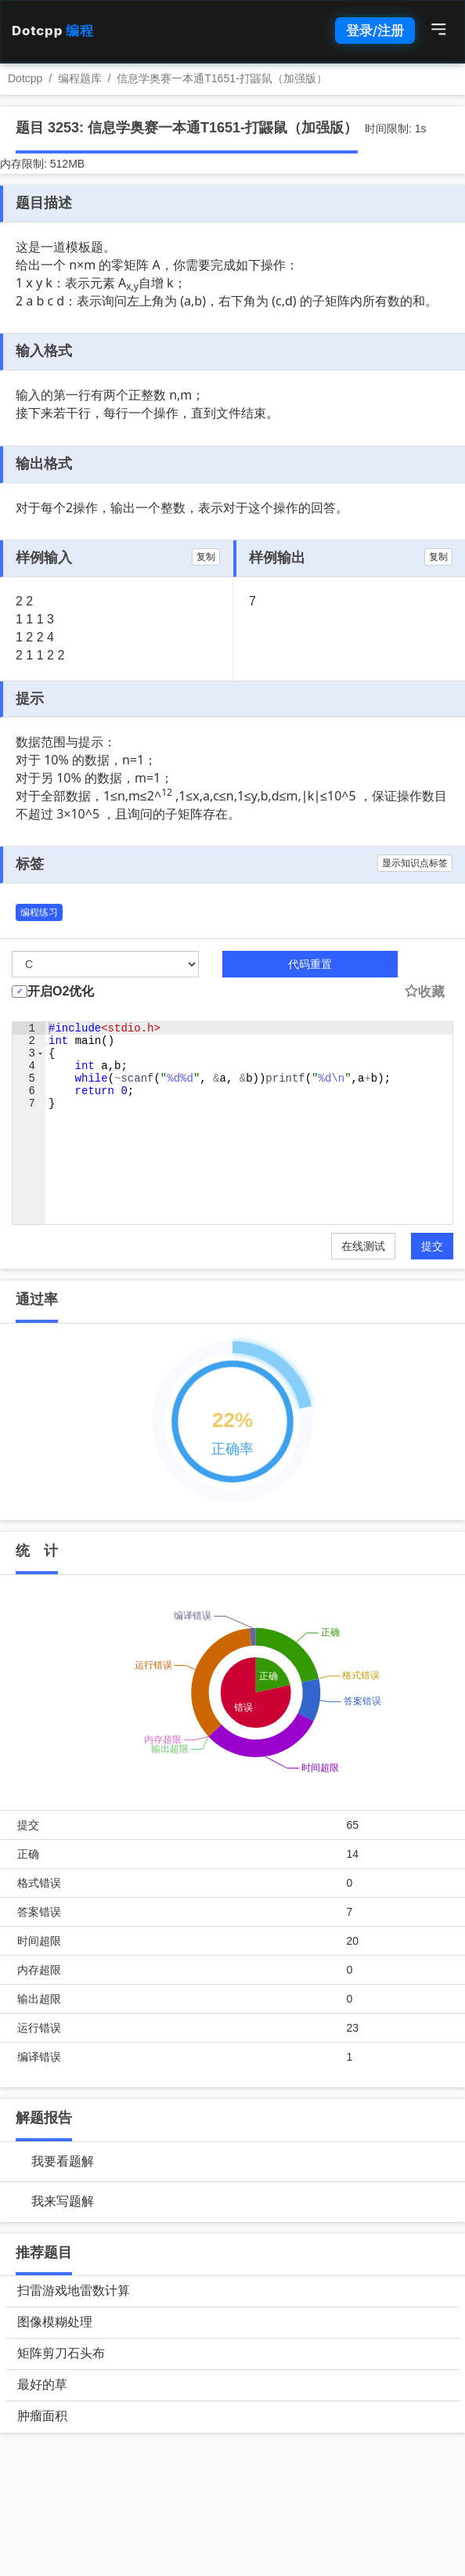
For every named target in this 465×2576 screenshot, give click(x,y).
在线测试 (363, 1246)
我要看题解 (62, 2161)
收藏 (424, 992)
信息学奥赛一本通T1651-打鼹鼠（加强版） (221, 78)
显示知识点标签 (415, 863)
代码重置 (310, 964)
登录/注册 (375, 30)
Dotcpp (52, 30)
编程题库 (80, 78)
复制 (205, 556)
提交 (432, 1246)
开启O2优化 (60, 991)
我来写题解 (62, 2201)
